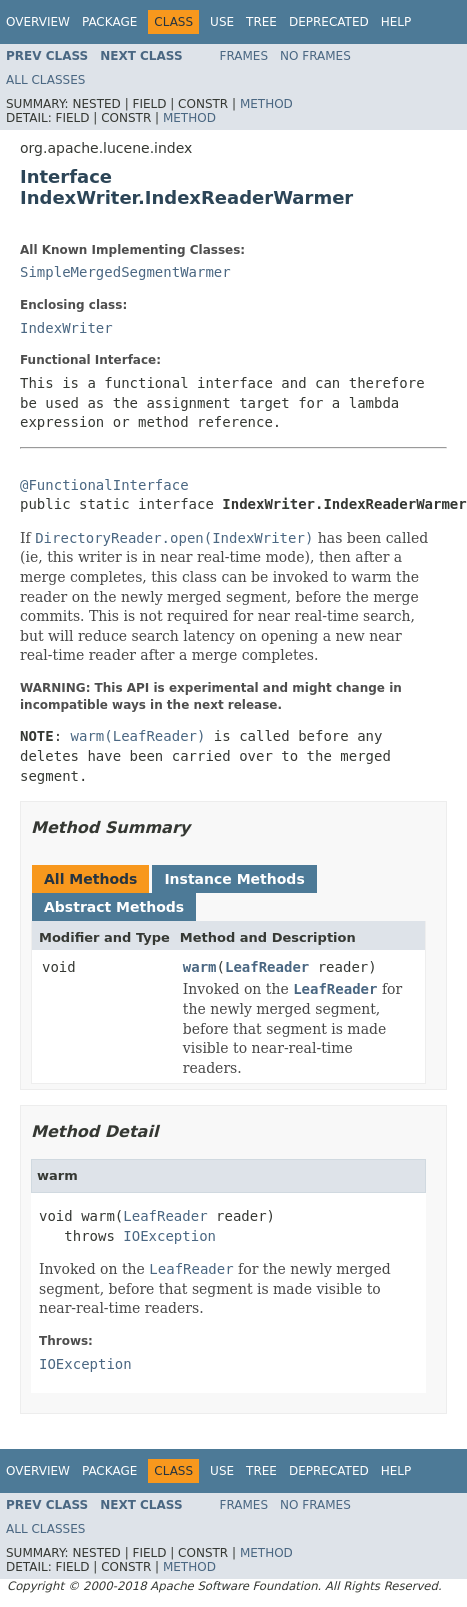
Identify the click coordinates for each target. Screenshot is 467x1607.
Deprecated (329, 22)
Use (222, 22)
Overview (38, 22)
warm (200, 967)
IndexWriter (66, 328)
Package (109, 22)
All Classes (45, 80)
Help (396, 22)
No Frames (315, 56)
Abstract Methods (114, 907)
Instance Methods (234, 879)
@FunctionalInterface (104, 485)
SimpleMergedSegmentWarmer (125, 272)
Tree (261, 22)
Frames (244, 56)
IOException (169, 1236)
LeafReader (267, 967)
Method (266, 104)
